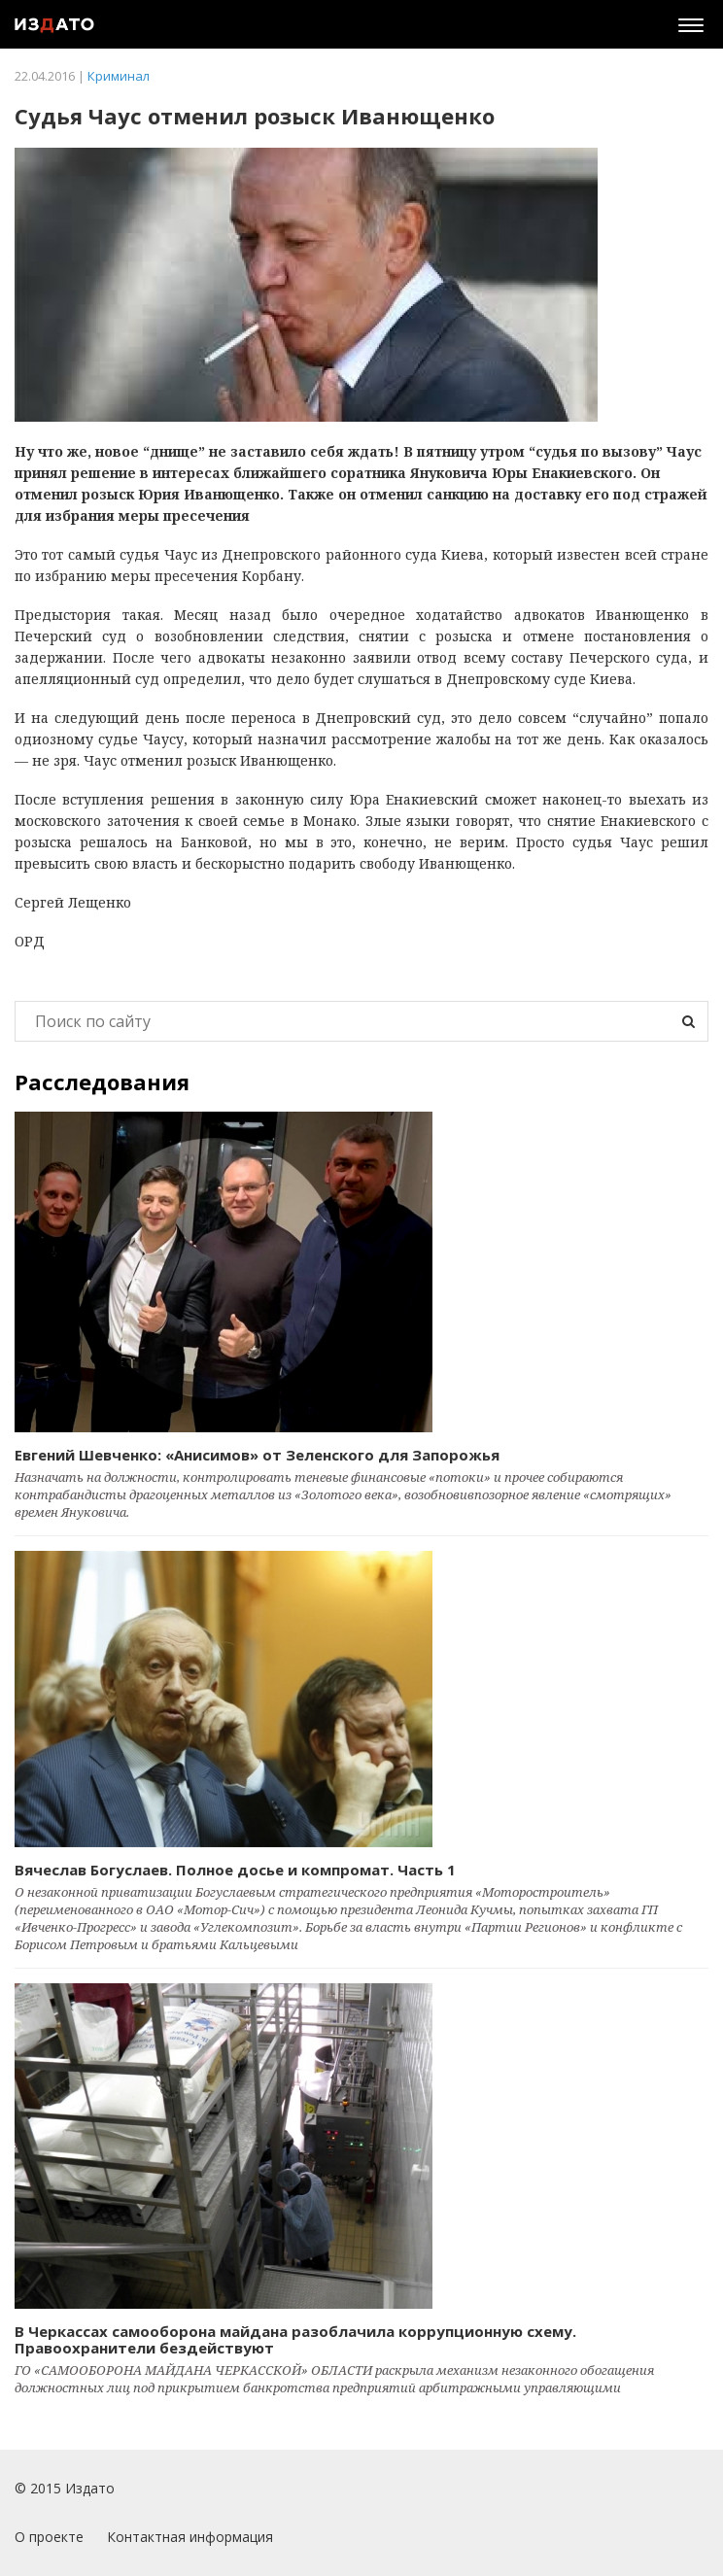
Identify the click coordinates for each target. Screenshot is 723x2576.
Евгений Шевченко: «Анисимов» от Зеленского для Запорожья (257, 1454)
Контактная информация (190, 2536)
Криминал (118, 76)
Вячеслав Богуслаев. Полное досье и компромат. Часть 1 (235, 1869)
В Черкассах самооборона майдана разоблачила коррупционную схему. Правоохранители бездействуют (295, 2339)
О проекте (49, 2536)
